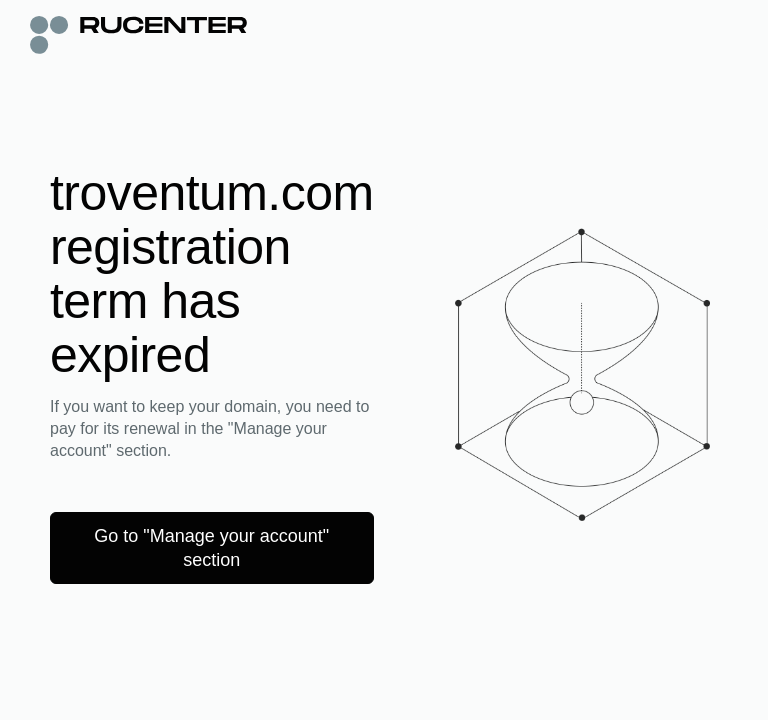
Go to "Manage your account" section (211, 548)
